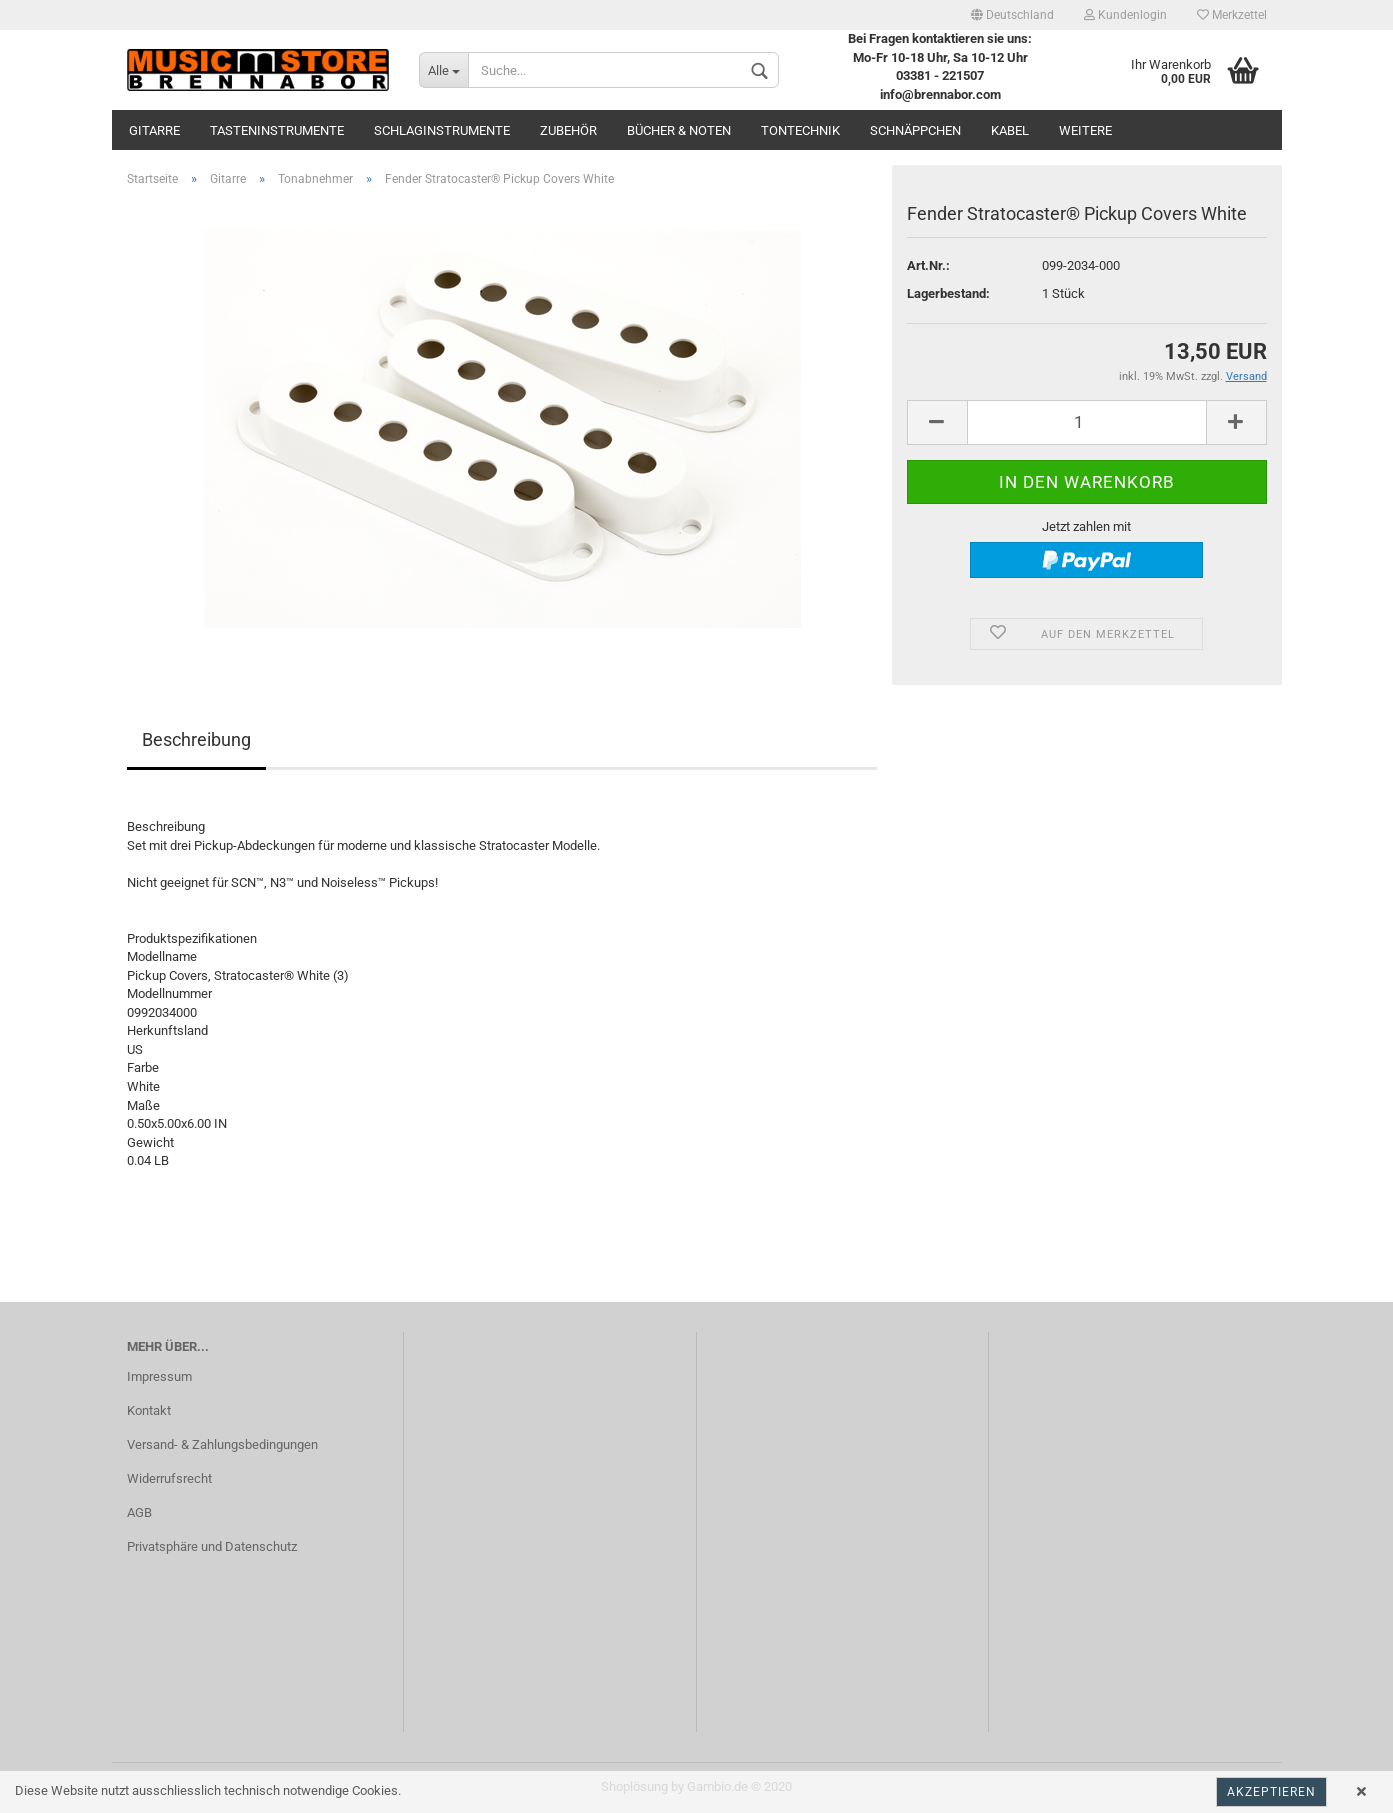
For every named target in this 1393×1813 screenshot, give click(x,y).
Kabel (1010, 130)
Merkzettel (1232, 15)
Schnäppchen (915, 130)
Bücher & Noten (679, 130)
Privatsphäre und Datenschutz (212, 1546)
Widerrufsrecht (169, 1478)
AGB (139, 1512)
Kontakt (149, 1410)
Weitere (1085, 130)
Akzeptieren (1271, 1792)
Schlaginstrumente (442, 130)
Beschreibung (196, 739)
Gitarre (154, 130)
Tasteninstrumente (277, 130)
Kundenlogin (1125, 15)
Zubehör (568, 130)
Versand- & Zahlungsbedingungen (222, 1444)
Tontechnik (800, 130)
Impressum (159, 1376)
